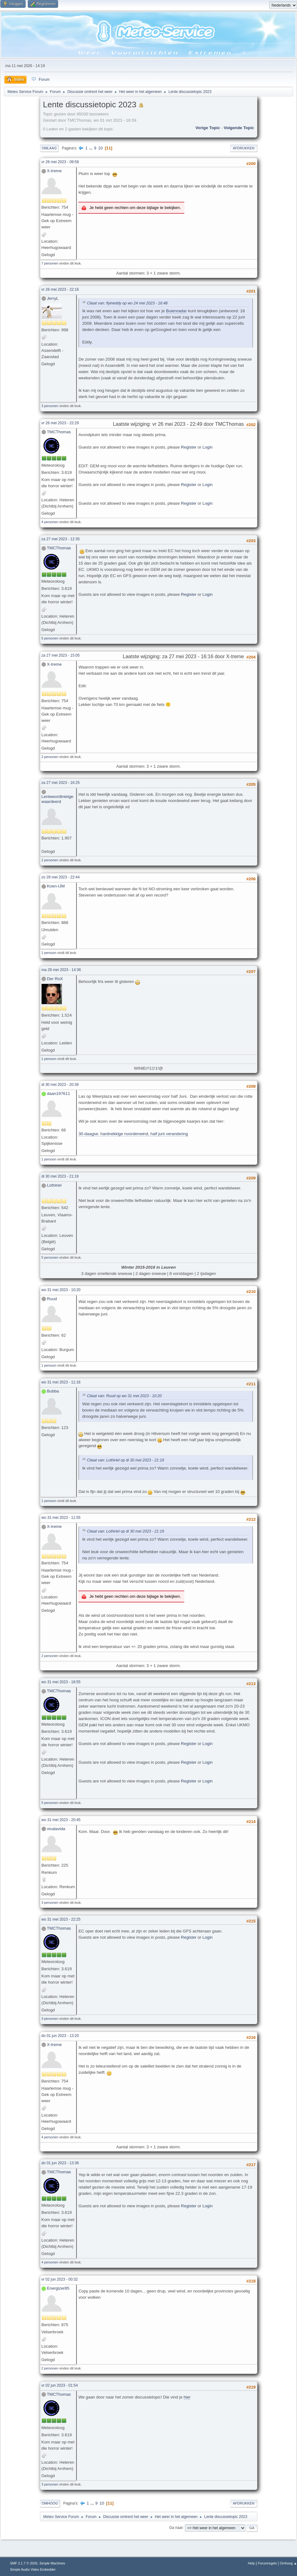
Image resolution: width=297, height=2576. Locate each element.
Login (207, 447)
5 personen (50, 638)
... (91, 148)
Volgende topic (239, 127)
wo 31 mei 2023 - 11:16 (61, 1382)
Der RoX (55, 978)
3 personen (50, 406)
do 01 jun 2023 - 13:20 (60, 2036)
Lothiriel (54, 1185)
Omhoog (50, 2503)
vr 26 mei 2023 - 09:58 (60, 162)
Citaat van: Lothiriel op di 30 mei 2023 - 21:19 (125, 1460)
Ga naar (176, 2527)
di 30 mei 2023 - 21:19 (60, 1176)
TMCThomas (59, 432)
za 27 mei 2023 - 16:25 (61, 782)
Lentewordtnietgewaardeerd (57, 799)
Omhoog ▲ (288, 2563)
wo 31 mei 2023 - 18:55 (61, 1682)
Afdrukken (244, 148)
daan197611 (58, 1093)
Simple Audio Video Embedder (33, 2569)
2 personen (50, 757)
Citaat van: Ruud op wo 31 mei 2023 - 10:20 (124, 1396)
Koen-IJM (56, 886)
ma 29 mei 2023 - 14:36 (61, 970)
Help (251, 2563)
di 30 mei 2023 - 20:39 (60, 1084)
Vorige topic (208, 127)
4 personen (50, 522)
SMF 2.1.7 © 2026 (23, 2563)
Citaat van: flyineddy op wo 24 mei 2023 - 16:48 (127, 303)
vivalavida (56, 1828)
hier (187, 2397)
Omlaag (49, 148)
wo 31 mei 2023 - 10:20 (61, 1290)
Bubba (53, 1391)
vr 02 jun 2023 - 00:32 (60, 2279)
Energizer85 (58, 2288)
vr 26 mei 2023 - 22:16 (60, 289)
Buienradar (176, 311)
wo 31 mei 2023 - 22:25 (61, 1919)
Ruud (52, 1298)
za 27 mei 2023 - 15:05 (61, 655)
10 (100, 148)
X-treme (54, 170)
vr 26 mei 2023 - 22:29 (60, 423)
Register (188, 447)
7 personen (50, 263)
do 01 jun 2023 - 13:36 (60, 2163)
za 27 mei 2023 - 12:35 (61, 539)
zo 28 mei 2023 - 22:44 (61, 877)
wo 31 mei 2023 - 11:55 (61, 1517)
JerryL (52, 298)
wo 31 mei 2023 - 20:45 (61, 1820)
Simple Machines (52, 2563)
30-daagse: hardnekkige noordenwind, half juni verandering (133, 1133)
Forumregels (267, 2563)
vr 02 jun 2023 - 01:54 (60, 2385)
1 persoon (49, 953)
